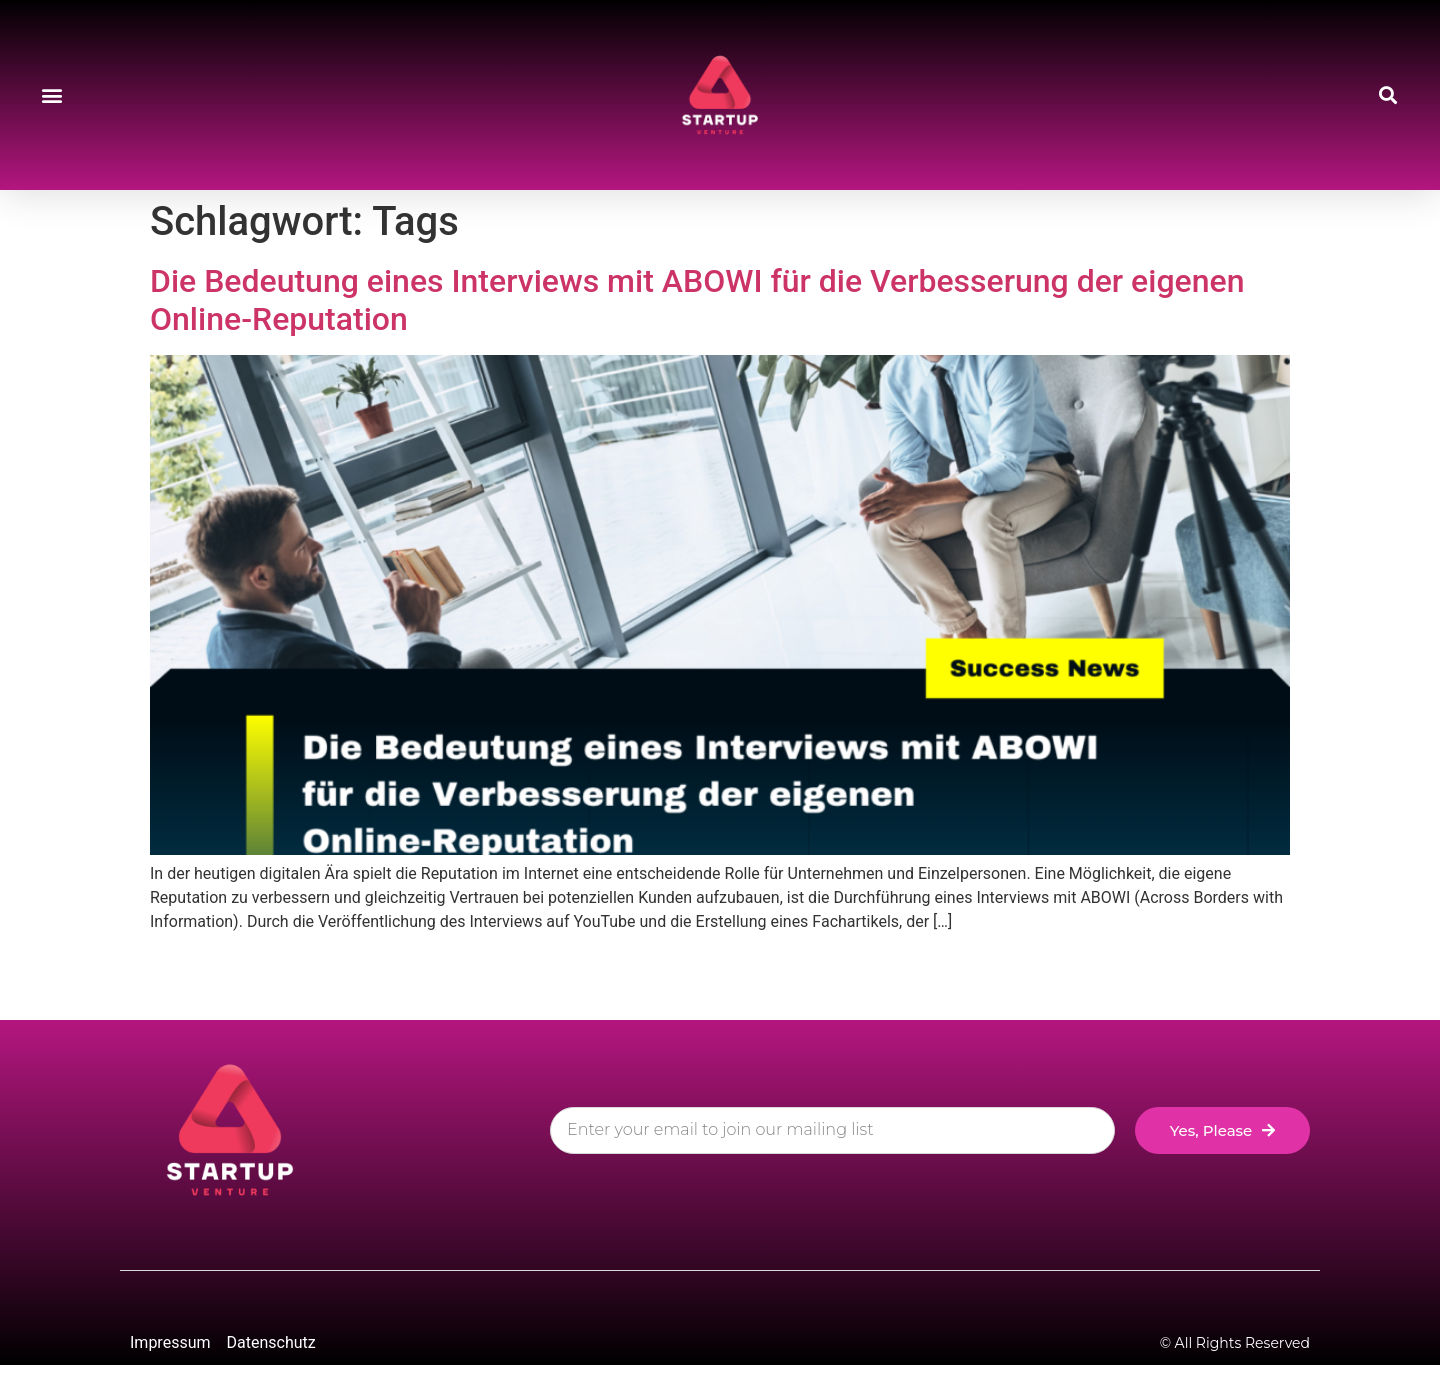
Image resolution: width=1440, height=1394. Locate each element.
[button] (51, 95)
